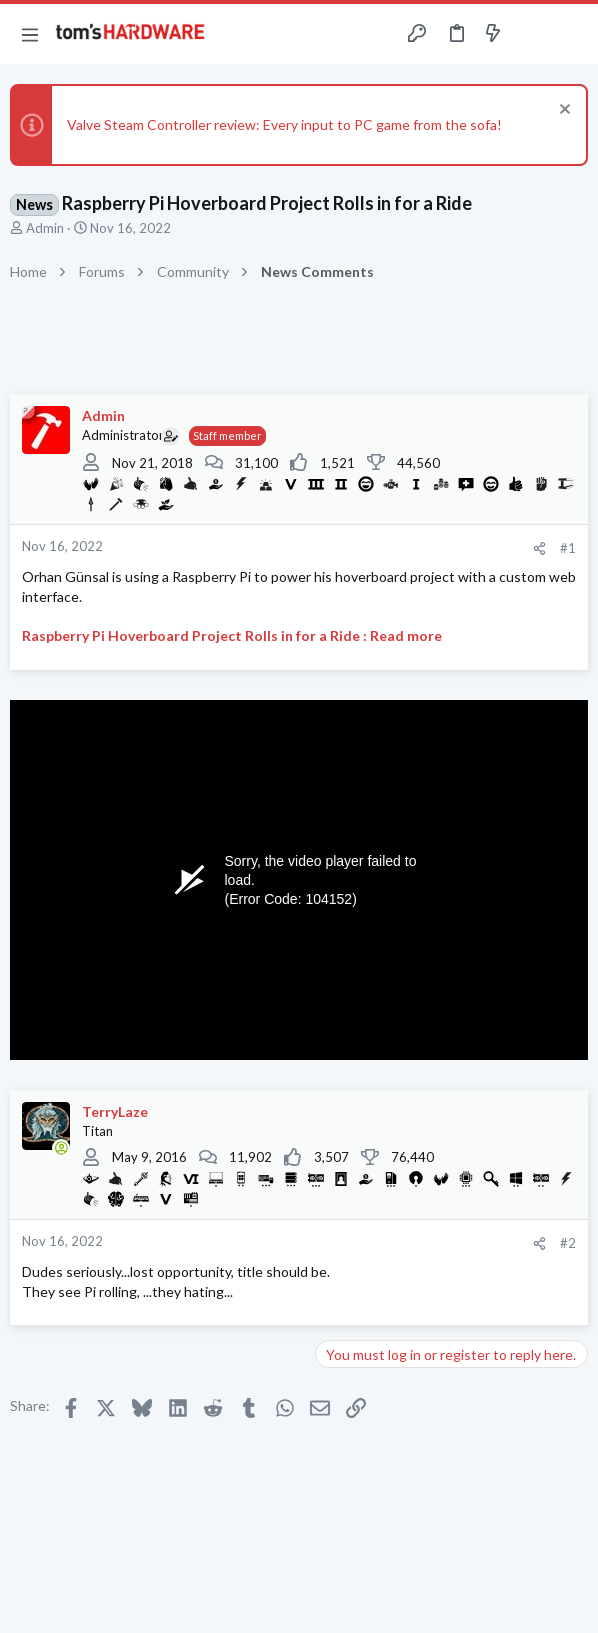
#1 (568, 548)
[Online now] (61, 1148)
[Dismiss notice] (562, 111)
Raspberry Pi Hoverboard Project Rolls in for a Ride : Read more (232, 635)
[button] (30, 34)
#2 (568, 1243)
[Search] (571, 34)
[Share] (539, 548)
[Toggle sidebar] (532, 34)
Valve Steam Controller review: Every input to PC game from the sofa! (284, 124)
